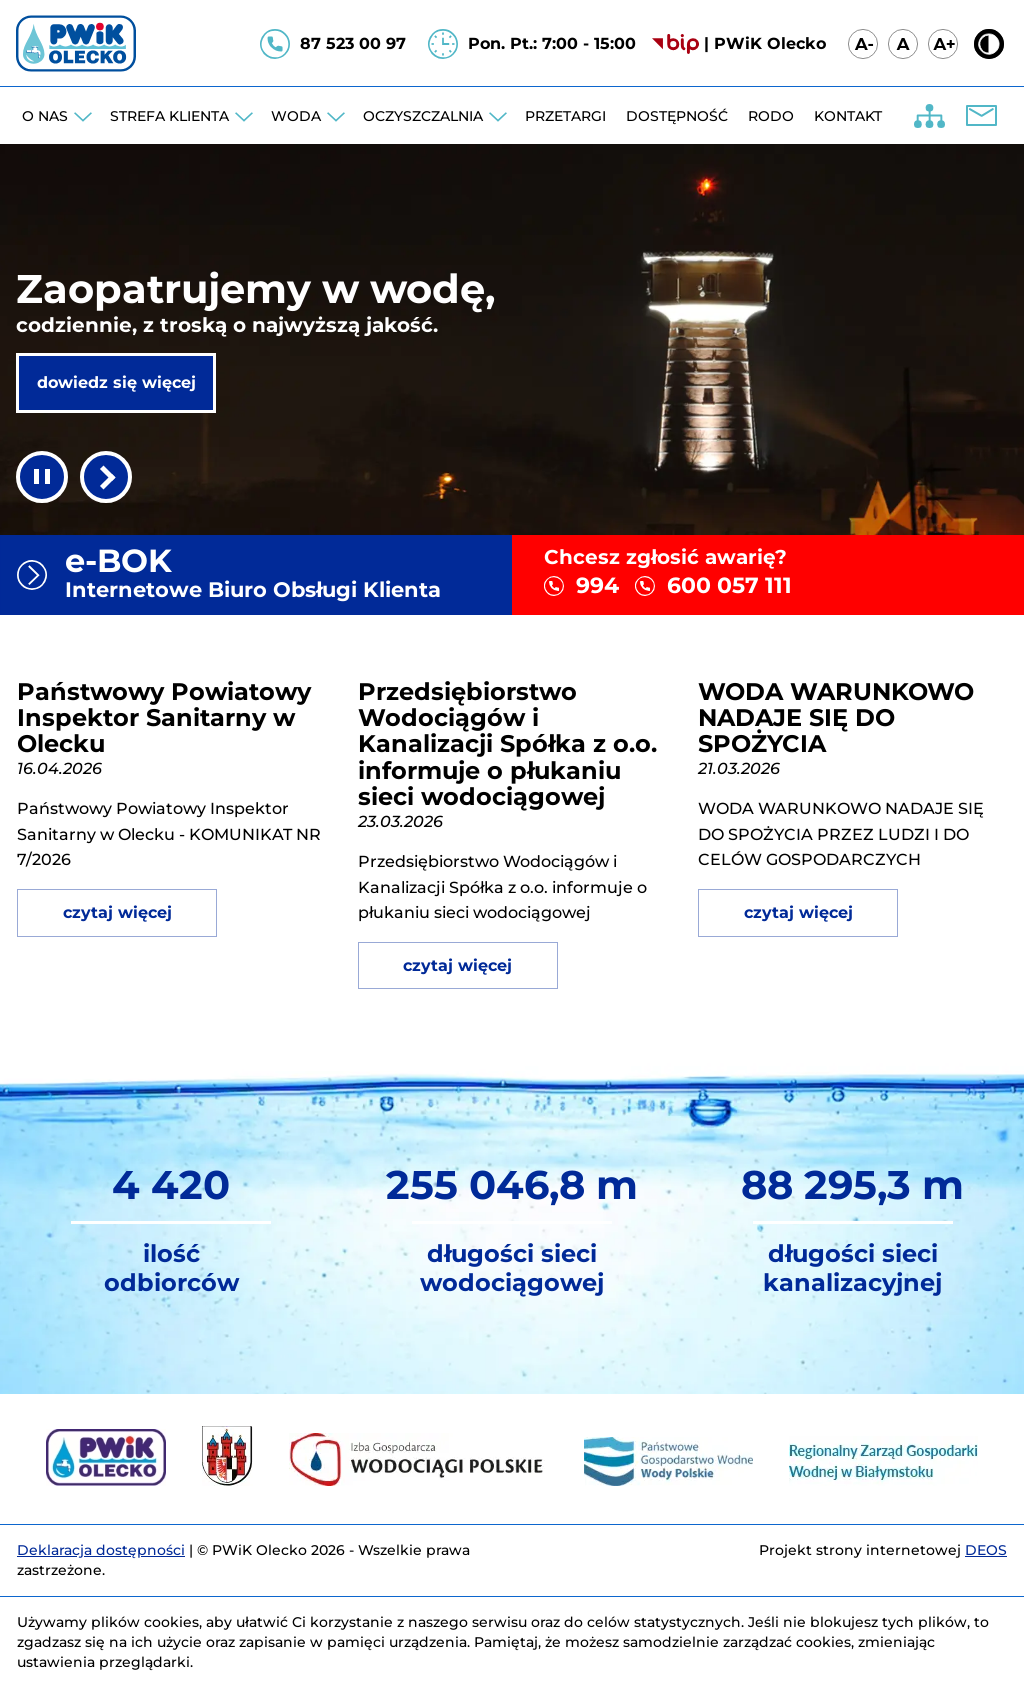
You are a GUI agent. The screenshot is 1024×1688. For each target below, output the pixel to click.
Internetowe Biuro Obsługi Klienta (280, 572)
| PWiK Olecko (765, 43)
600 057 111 (729, 585)
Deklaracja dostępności (101, 1550)
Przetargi (565, 116)
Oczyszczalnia (423, 116)
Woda (296, 116)
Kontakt (848, 116)
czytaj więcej (117, 912)
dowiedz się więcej (116, 382)
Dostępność (677, 116)
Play (106, 477)
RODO (771, 116)
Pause (42, 477)
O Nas (45, 116)
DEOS (986, 1550)
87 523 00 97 (353, 43)
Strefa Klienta (169, 116)
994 (597, 585)
